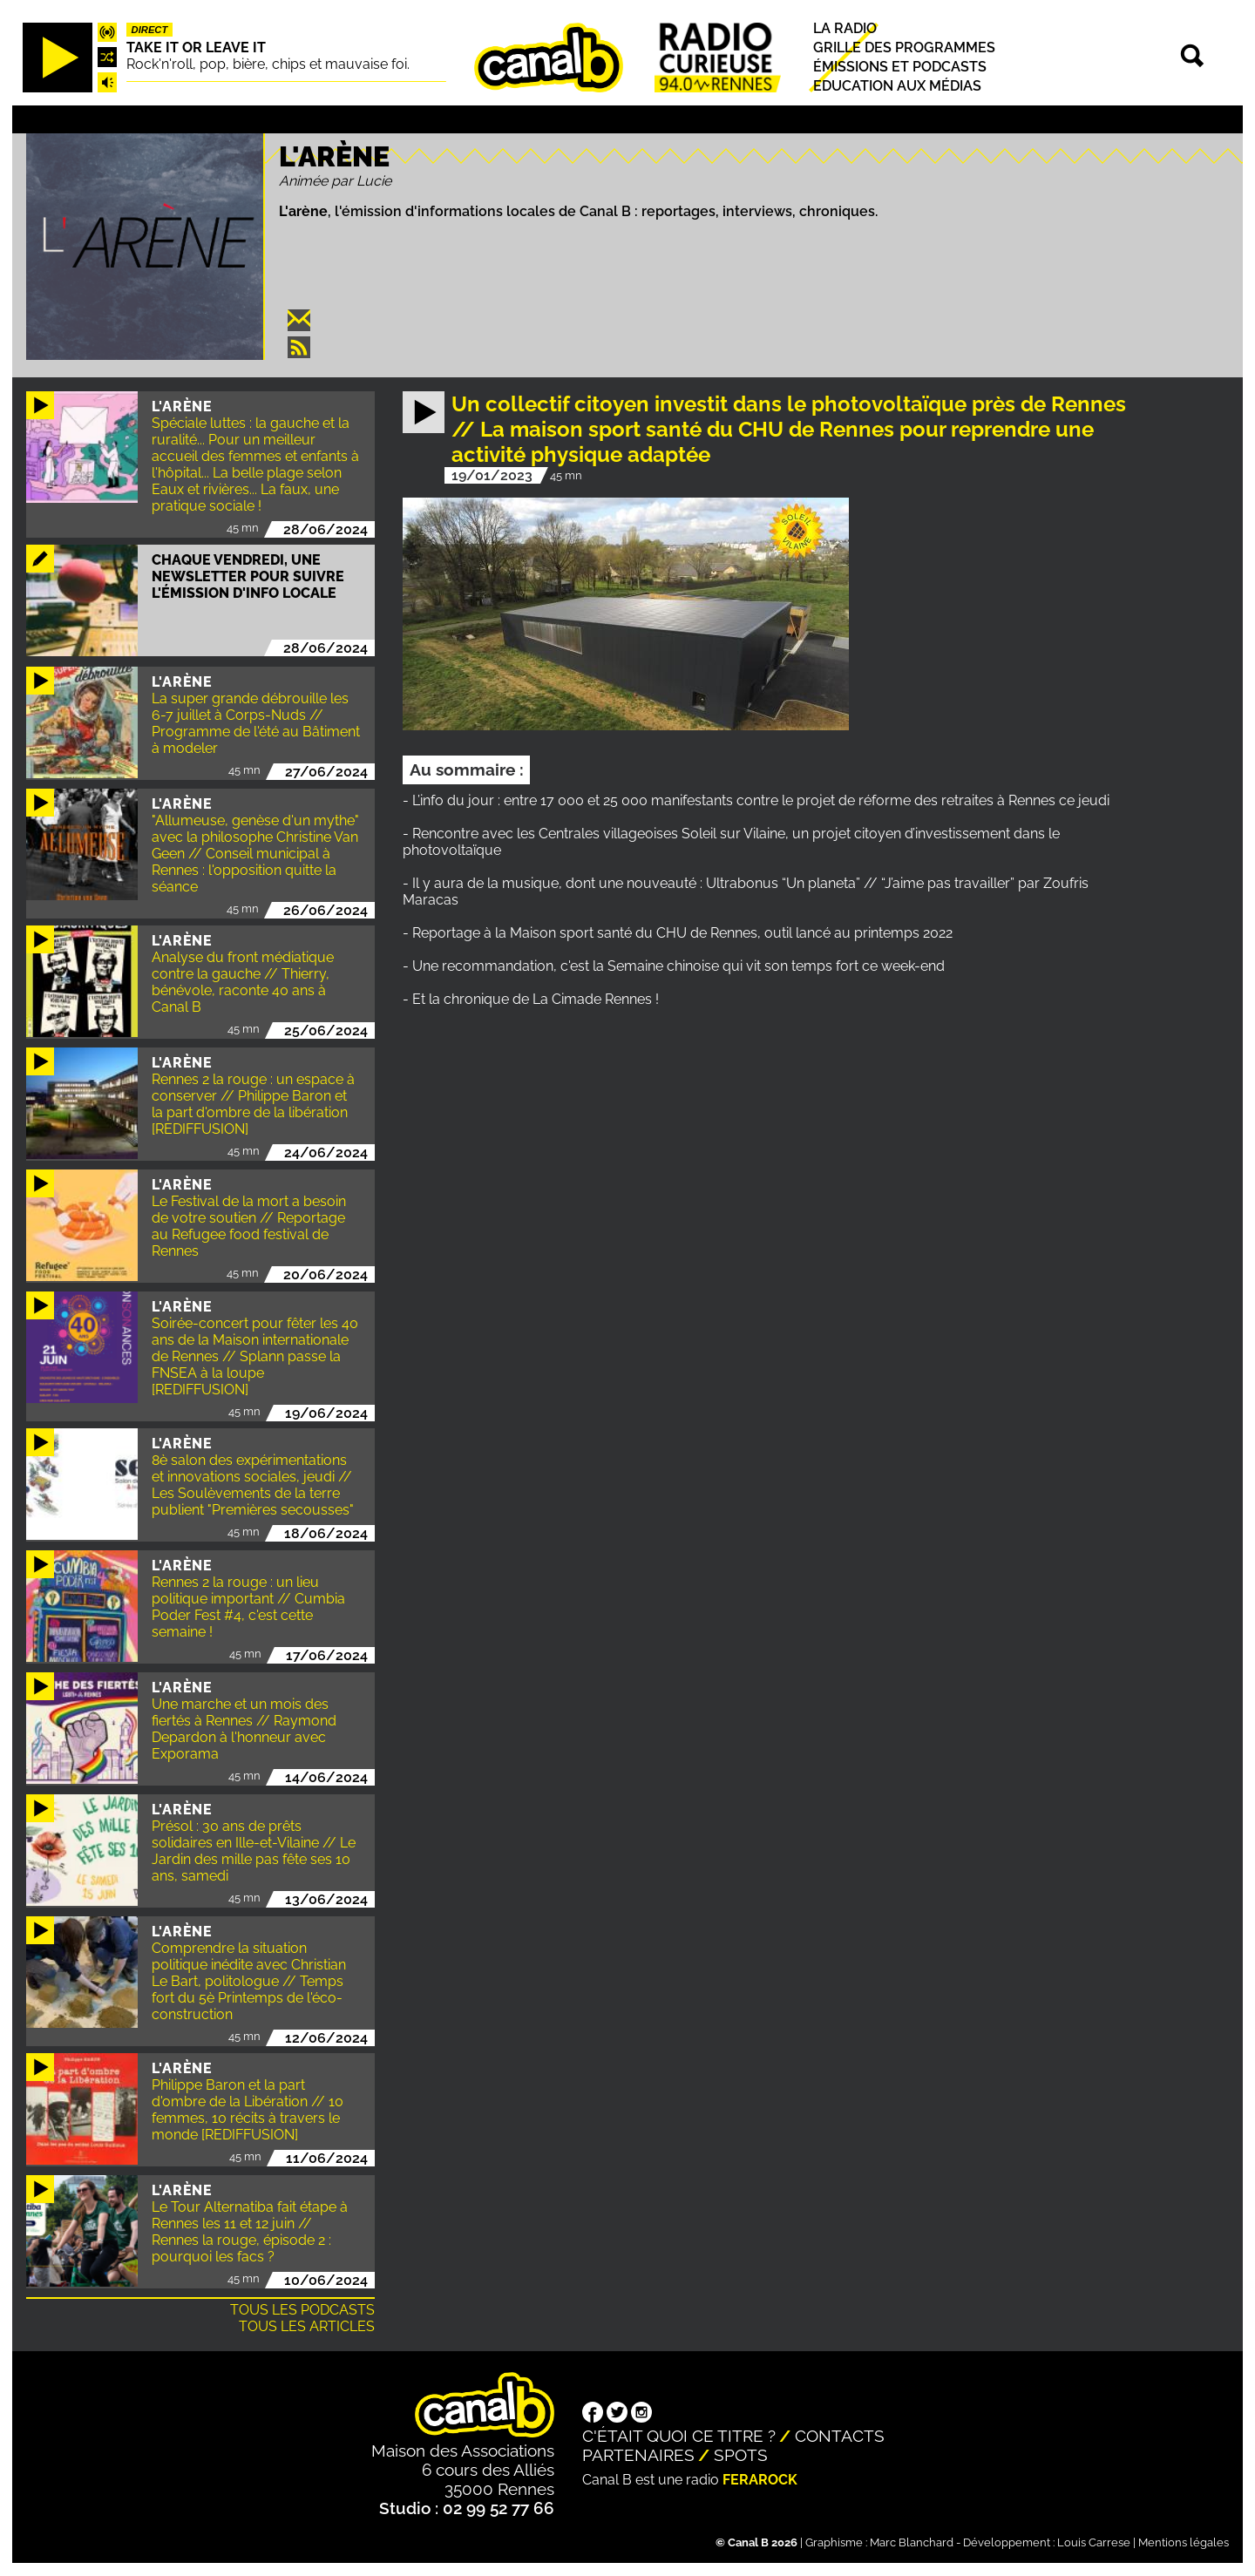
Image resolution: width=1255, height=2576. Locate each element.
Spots (741, 2454)
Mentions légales (1183, 2542)
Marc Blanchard (911, 2542)
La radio (845, 28)
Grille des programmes (904, 47)
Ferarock (759, 2479)
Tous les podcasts (302, 2309)
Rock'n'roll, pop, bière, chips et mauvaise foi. (268, 64)
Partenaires (638, 2454)
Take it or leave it (196, 47)
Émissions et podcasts (900, 66)
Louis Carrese (1093, 2542)
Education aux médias (897, 86)
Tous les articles (307, 2326)
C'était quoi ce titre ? (679, 2435)
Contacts (840, 2435)
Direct (150, 29)
